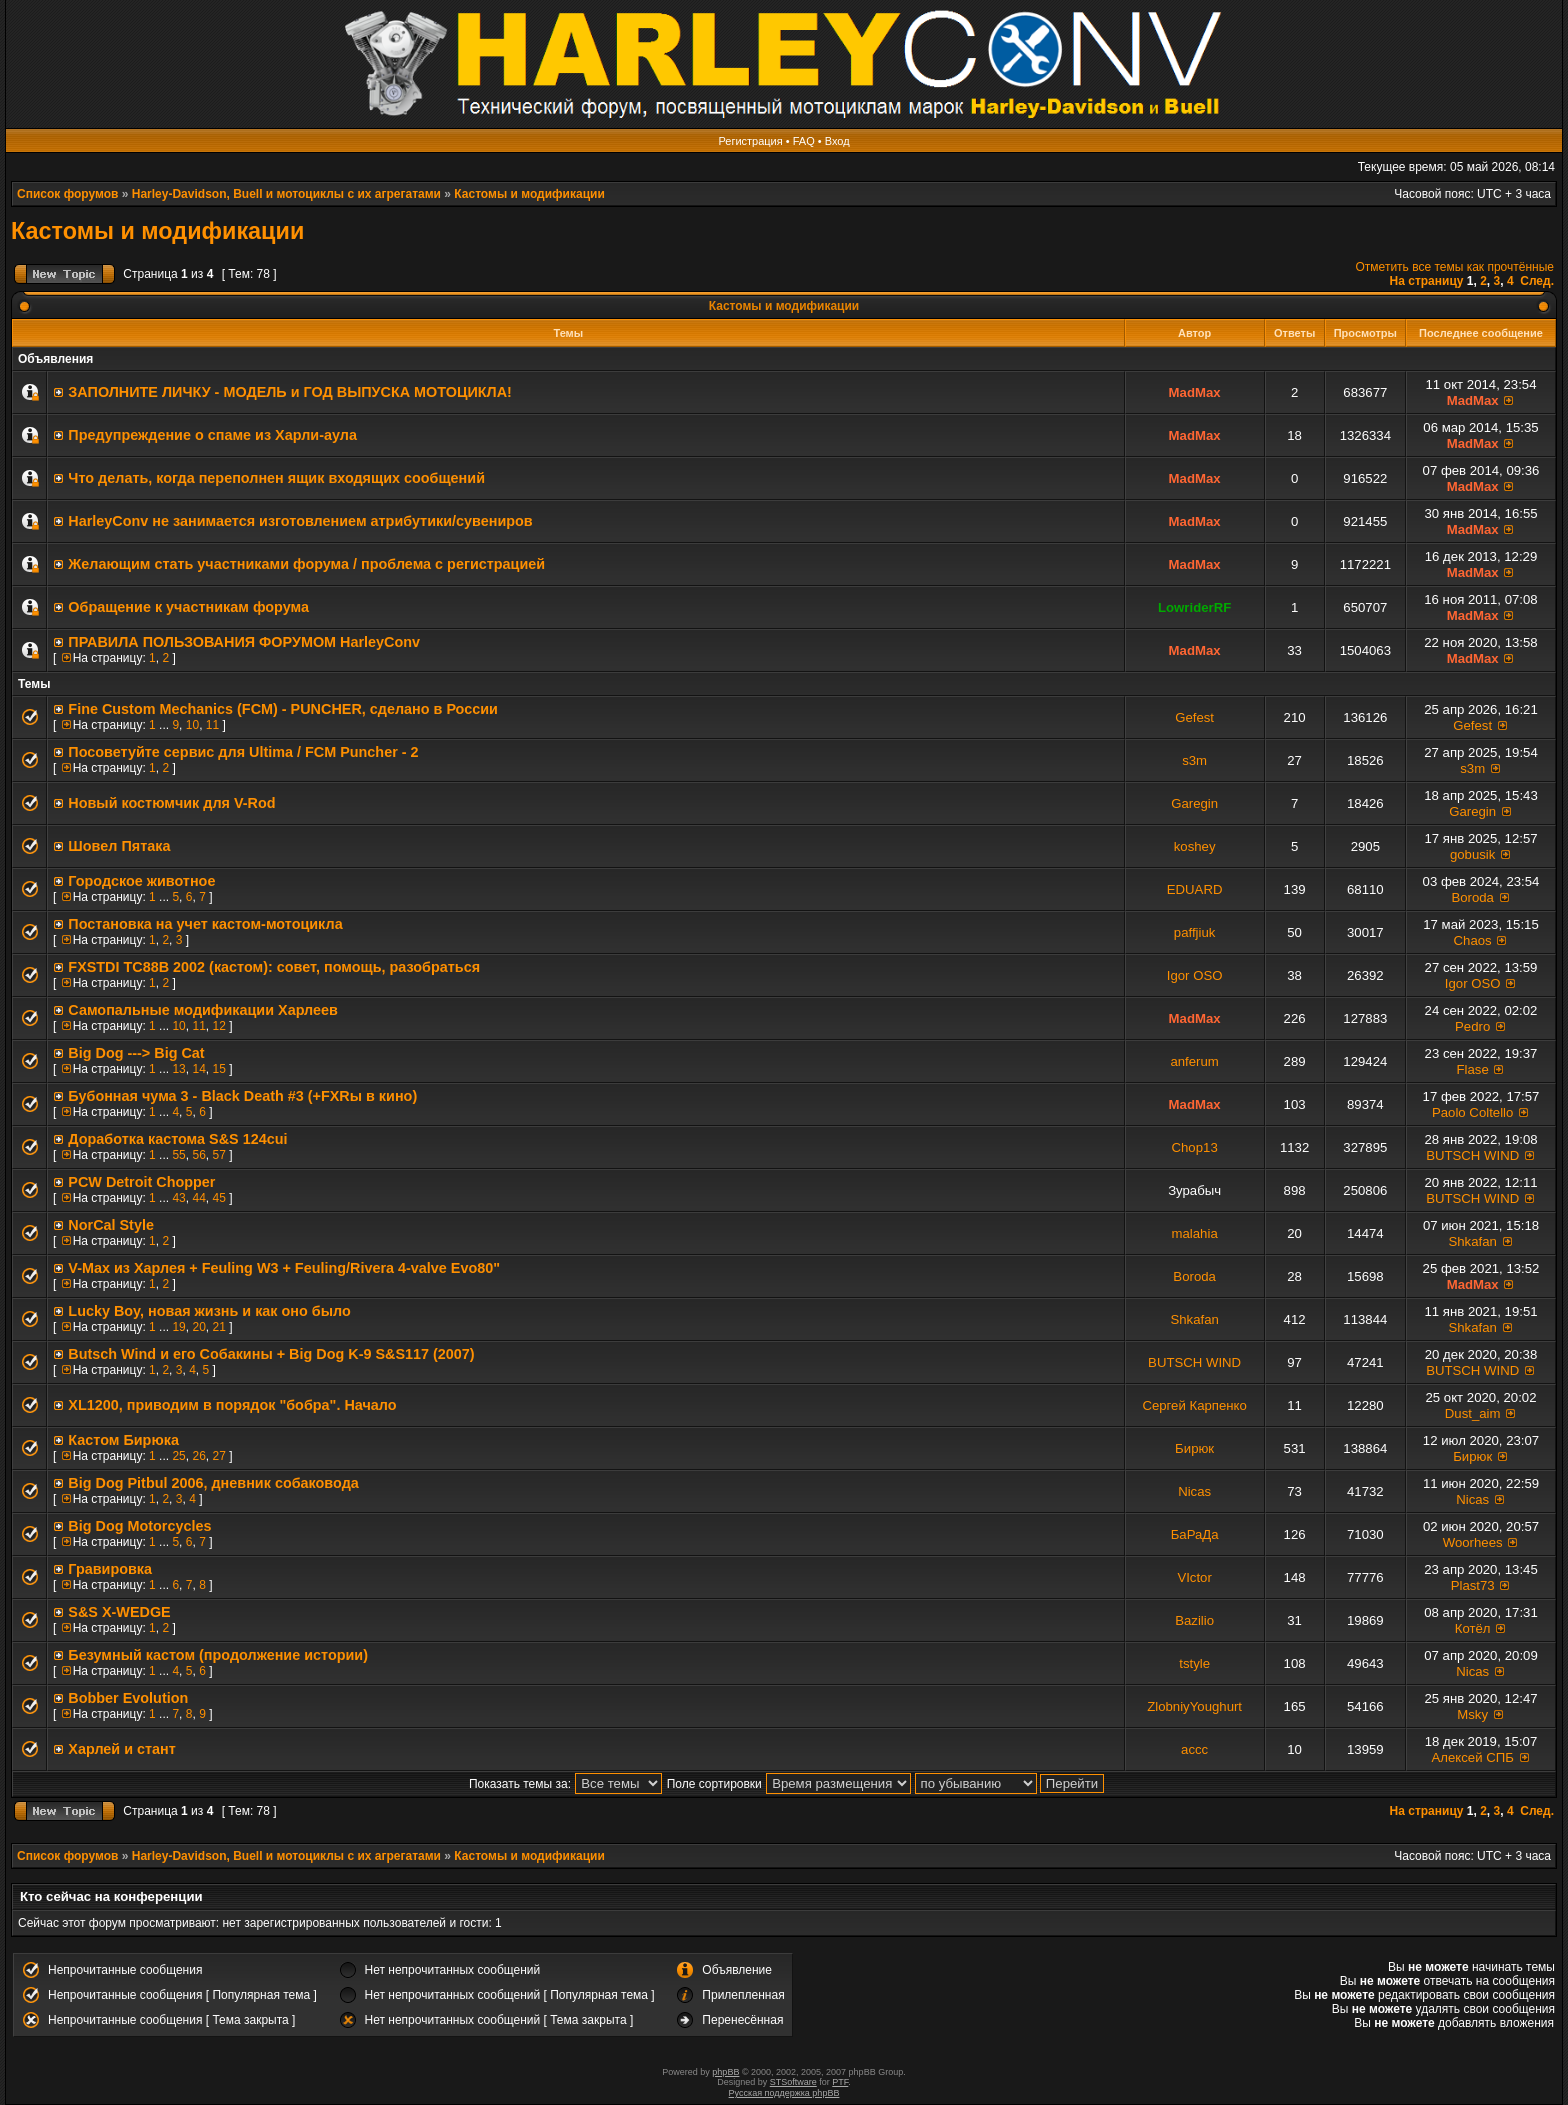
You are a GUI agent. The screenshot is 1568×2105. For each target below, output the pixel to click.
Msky (1472, 1714)
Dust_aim (1473, 1413)
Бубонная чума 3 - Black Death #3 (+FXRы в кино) (242, 1096)
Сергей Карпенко (1194, 1405)
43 (178, 1198)
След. (1537, 281)
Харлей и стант (121, 1749)
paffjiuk (1195, 932)
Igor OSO (1195, 975)
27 (218, 1456)
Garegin (1194, 803)
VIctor (1194, 1577)
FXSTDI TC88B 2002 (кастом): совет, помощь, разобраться (274, 967)
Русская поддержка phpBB (784, 2093)
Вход (837, 141)
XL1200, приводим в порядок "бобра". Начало (232, 1405)
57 (218, 1155)
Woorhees (1473, 1542)
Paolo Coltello (1472, 1112)
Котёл (1473, 1628)
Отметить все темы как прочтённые (1455, 267)
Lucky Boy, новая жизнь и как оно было (209, 1311)
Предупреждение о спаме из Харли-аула (212, 435)
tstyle (1194, 1663)
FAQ (804, 141)
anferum (1194, 1061)
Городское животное (141, 881)
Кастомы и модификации (529, 194)
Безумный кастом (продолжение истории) (218, 1655)
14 (198, 1069)
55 (178, 1155)
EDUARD (1195, 889)
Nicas (1194, 1491)
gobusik (1472, 854)
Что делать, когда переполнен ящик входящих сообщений (276, 478)
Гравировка (110, 1569)
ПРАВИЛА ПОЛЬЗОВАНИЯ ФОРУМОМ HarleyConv (244, 642)
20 (198, 1327)
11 (212, 725)
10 (192, 725)
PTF (840, 2082)
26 (198, 1456)
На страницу (1427, 281)
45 (218, 1198)
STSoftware (793, 2082)
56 (198, 1155)
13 (178, 1069)
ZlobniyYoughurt (1194, 1706)
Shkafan (1472, 1241)
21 (218, 1327)
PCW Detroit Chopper (141, 1182)
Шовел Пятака (119, 846)
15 (218, 1069)
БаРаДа (1195, 1534)
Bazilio (1194, 1620)
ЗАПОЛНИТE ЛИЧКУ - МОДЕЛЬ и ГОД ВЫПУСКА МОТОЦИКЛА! (289, 392)
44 (198, 1198)
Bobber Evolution (128, 1698)
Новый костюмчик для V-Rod (171, 803)
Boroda (1472, 897)
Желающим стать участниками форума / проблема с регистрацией (306, 564)
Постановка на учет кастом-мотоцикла (205, 924)
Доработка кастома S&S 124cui (177, 1139)
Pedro (1472, 1026)
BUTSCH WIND (1472, 1155)
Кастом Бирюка (123, 1440)
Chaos (1473, 940)
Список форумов (67, 194)
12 (218, 1026)
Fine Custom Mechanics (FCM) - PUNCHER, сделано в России (283, 709)
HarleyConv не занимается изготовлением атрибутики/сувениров (300, 521)
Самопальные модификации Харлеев (203, 1010)
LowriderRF (1194, 607)
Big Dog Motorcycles (139, 1526)
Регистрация (750, 141)
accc (1194, 1749)
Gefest (1194, 717)
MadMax (1195, 392)
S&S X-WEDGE (119, 1612)
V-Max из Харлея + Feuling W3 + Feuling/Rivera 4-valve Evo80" (284, 1268)
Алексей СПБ (1472, 1757)
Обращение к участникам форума (188, 607)
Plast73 (1473, 1585)
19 (178, 1327)
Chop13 (1195, 1147)
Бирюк (1194, 1448)
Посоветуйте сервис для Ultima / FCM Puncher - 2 (243, 752)
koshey (1195, 846)
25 (178, 1456)
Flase (1473, 1069)
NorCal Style (111, 1225)
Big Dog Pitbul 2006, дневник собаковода (213, 1483)
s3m (1194, 760)
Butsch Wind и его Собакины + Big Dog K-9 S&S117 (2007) (271, 1354)
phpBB (725, 2072)
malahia (1195, 1233)
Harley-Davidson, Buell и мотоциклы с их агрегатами (286, 194)
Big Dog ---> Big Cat (136, 1053)
